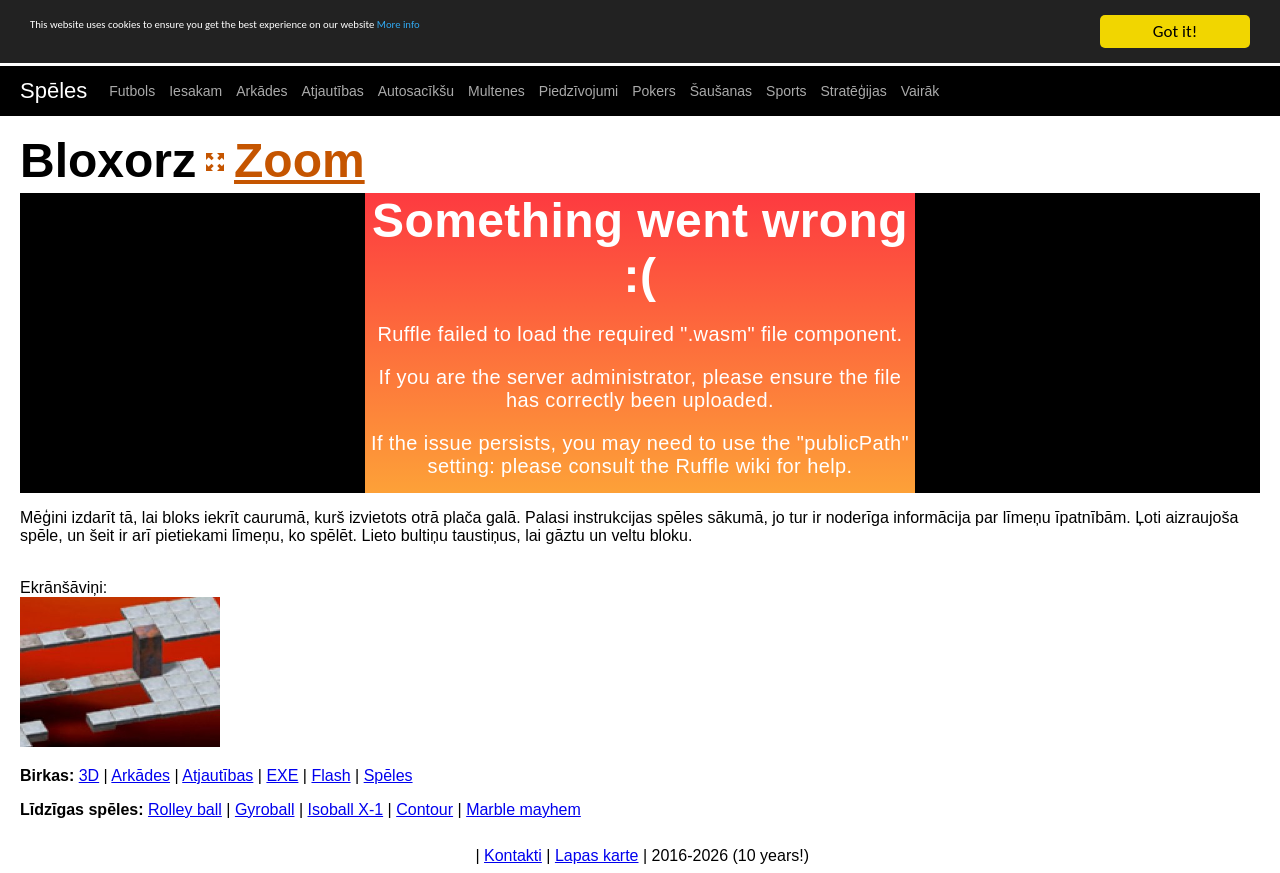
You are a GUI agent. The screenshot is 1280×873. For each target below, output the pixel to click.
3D (89, 775)
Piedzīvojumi (578, 91)
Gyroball (265, 809)
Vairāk (920, 91)
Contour (424, 809)
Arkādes (261, 91)
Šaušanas (721, 91)
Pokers (654, 91)
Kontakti (513, 855)
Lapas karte (597, 855)
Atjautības (332, 91)
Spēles (53, 90)
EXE (282, 775)
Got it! (1175, 31)
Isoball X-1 (346, 809)
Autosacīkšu (416, 91)
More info (615, 32)
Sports (786, 91)
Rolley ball (185, 809)
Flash (330, 775)
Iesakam (195, 91)
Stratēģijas (854, 91)
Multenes (496, 91)
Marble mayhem (523, 809)
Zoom (299, 160)
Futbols (132, 91)
